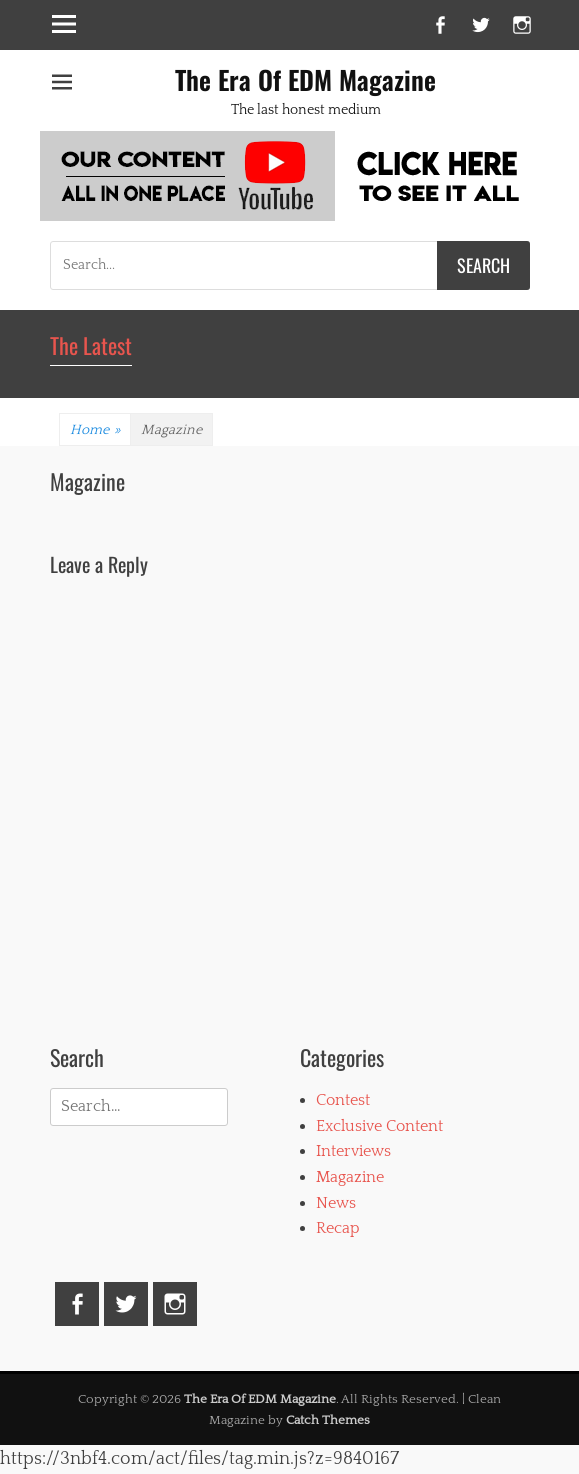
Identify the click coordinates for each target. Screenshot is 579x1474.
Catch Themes (328, 1420)
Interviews (353, 1151)
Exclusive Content (379, 1126)
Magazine (350, 1177)
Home (95, 430)
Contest (343, 1100)
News (336, 1203)
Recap (338, 1228)
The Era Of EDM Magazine (305, 79)
